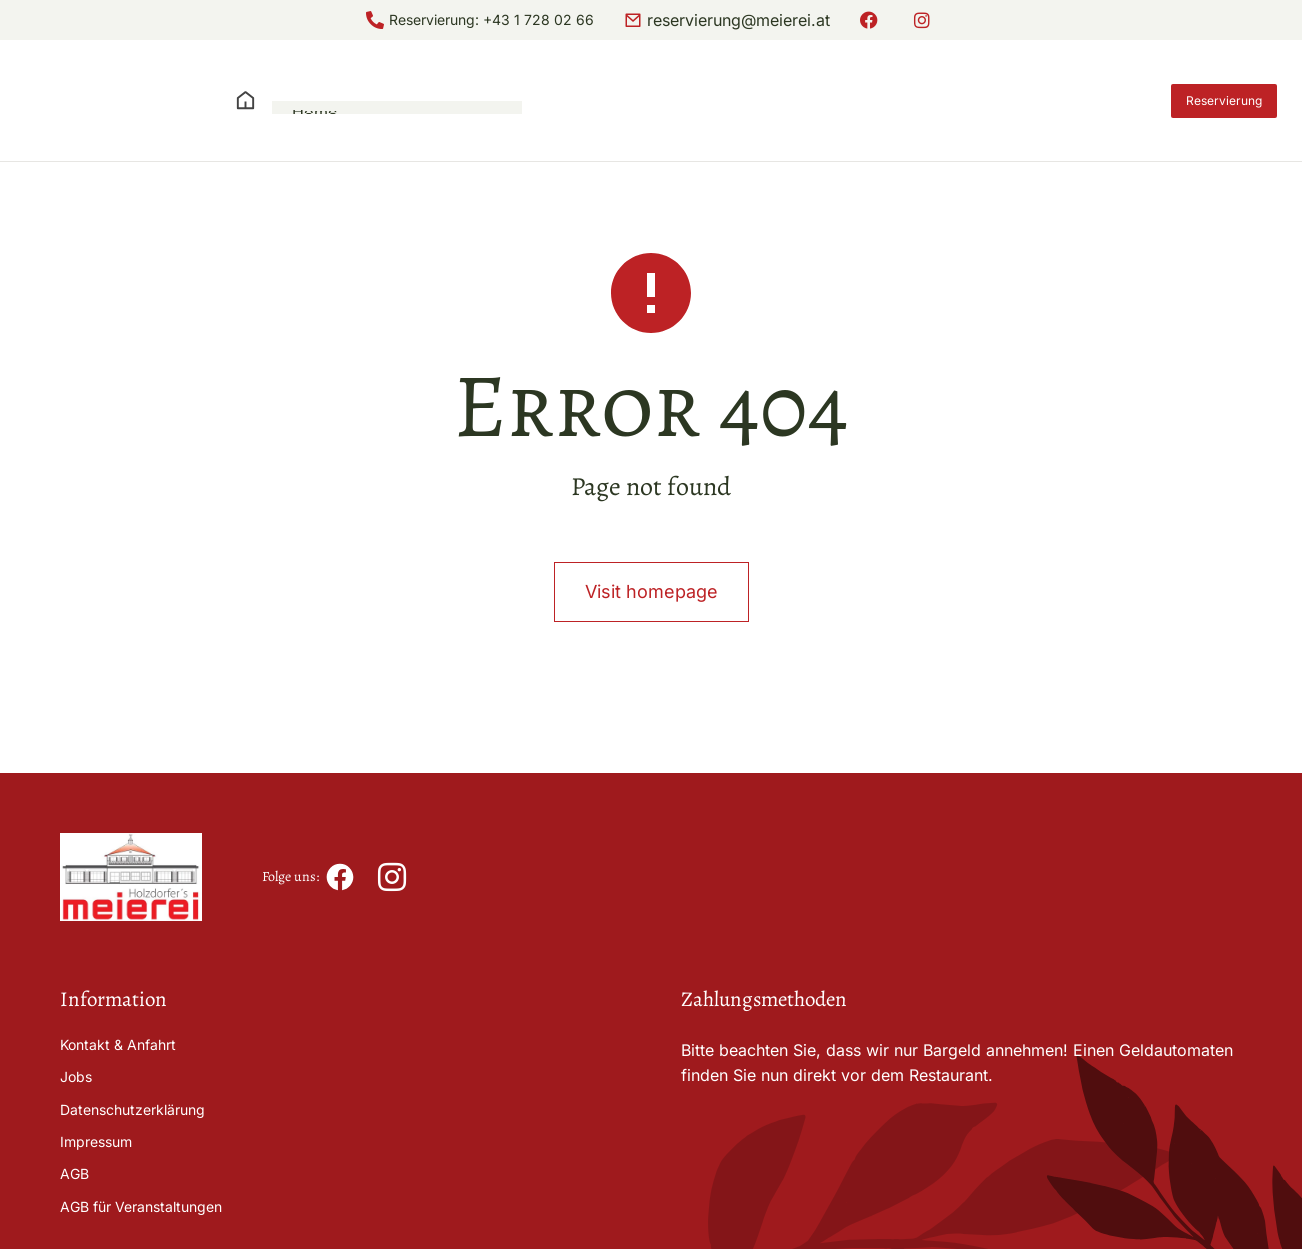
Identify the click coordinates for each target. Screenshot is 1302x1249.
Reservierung (1224, 100)
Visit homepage (651, 630)
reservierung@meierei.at (738, 20)
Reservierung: (436, 19)
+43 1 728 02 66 (538, 19)
